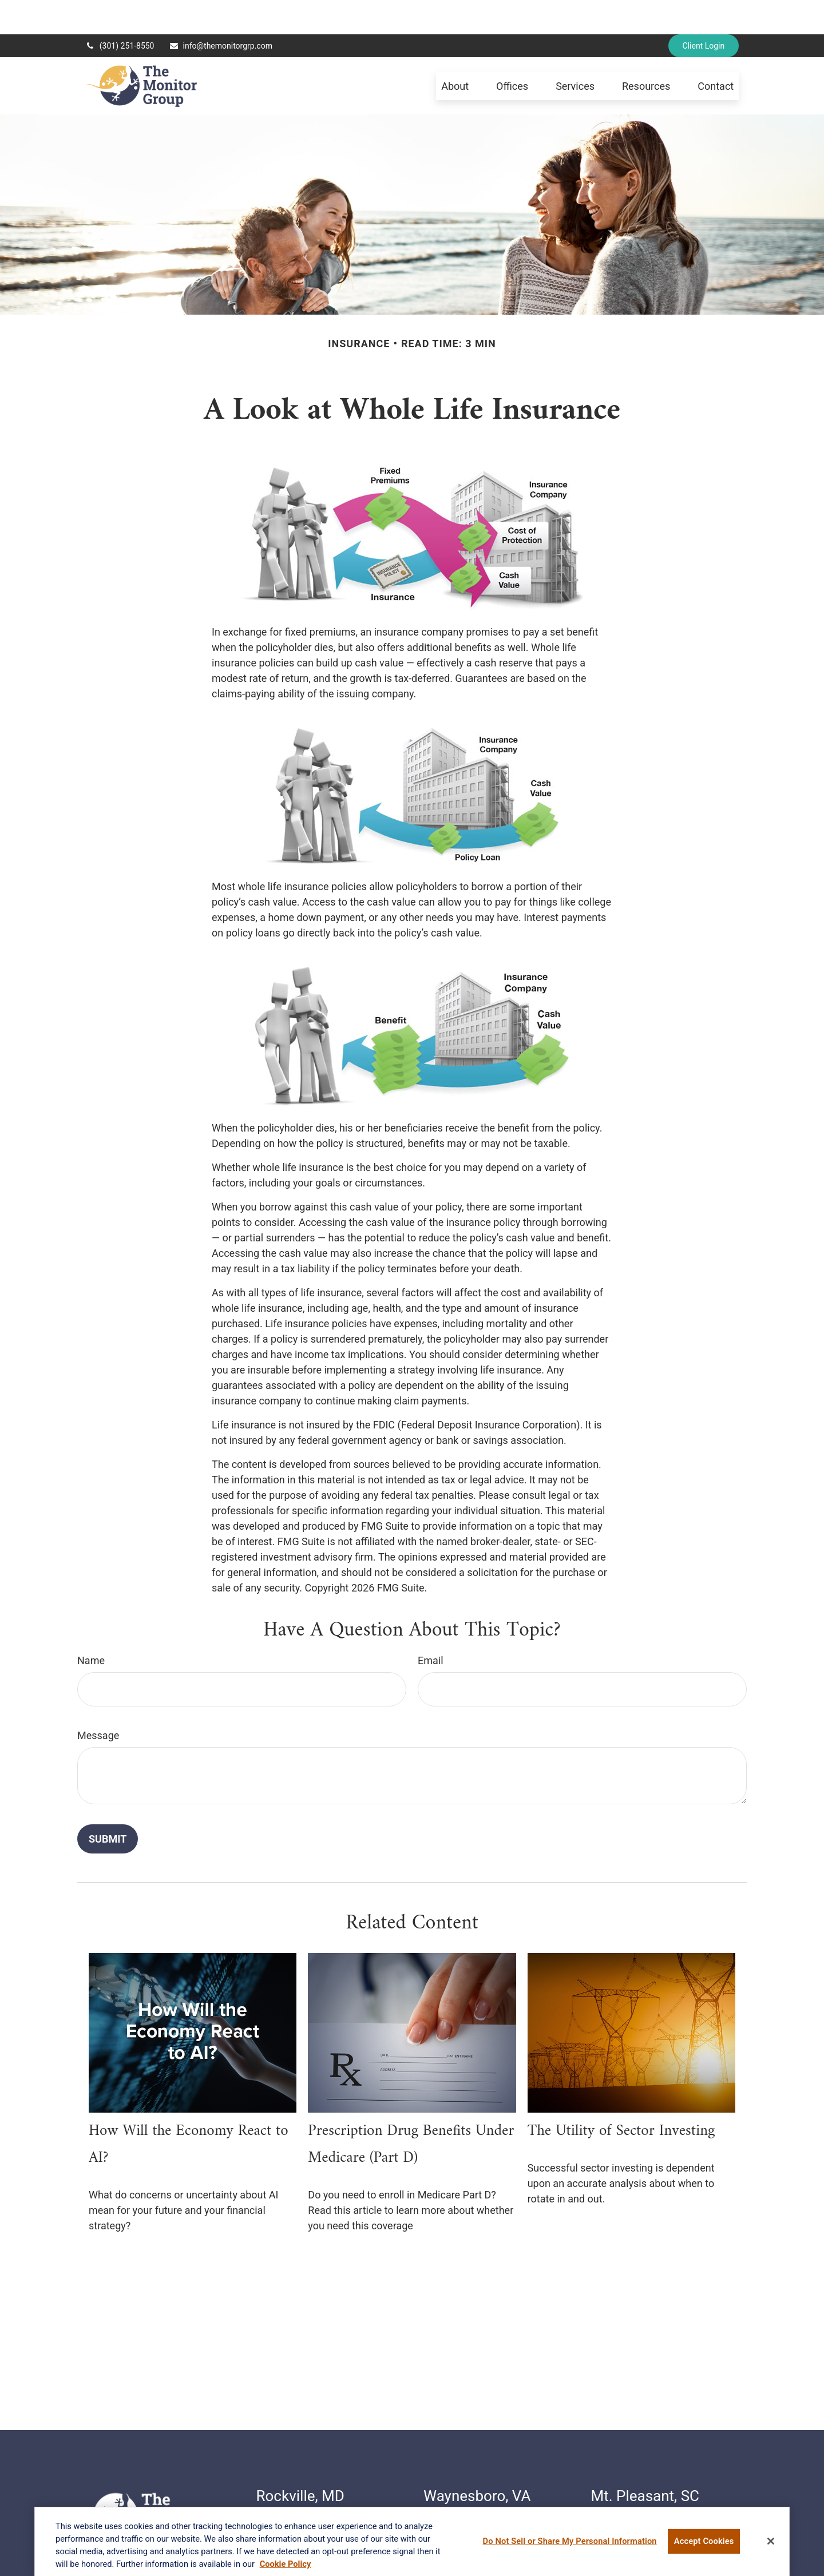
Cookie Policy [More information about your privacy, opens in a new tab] (285, 2568)
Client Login (704, 11)
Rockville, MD (300, 2461)
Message (98, 1701)
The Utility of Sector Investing (621, 2096)
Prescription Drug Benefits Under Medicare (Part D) (411, 2110)
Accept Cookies (704, 2545)
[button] (455, 51)
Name (91, 1626)
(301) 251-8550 (119, 11)
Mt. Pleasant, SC (645, 2461)
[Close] (770, 2545)
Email (430, 1626)
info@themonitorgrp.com (220, 11)
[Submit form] (107, 1804)
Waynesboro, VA (476, 2461)
